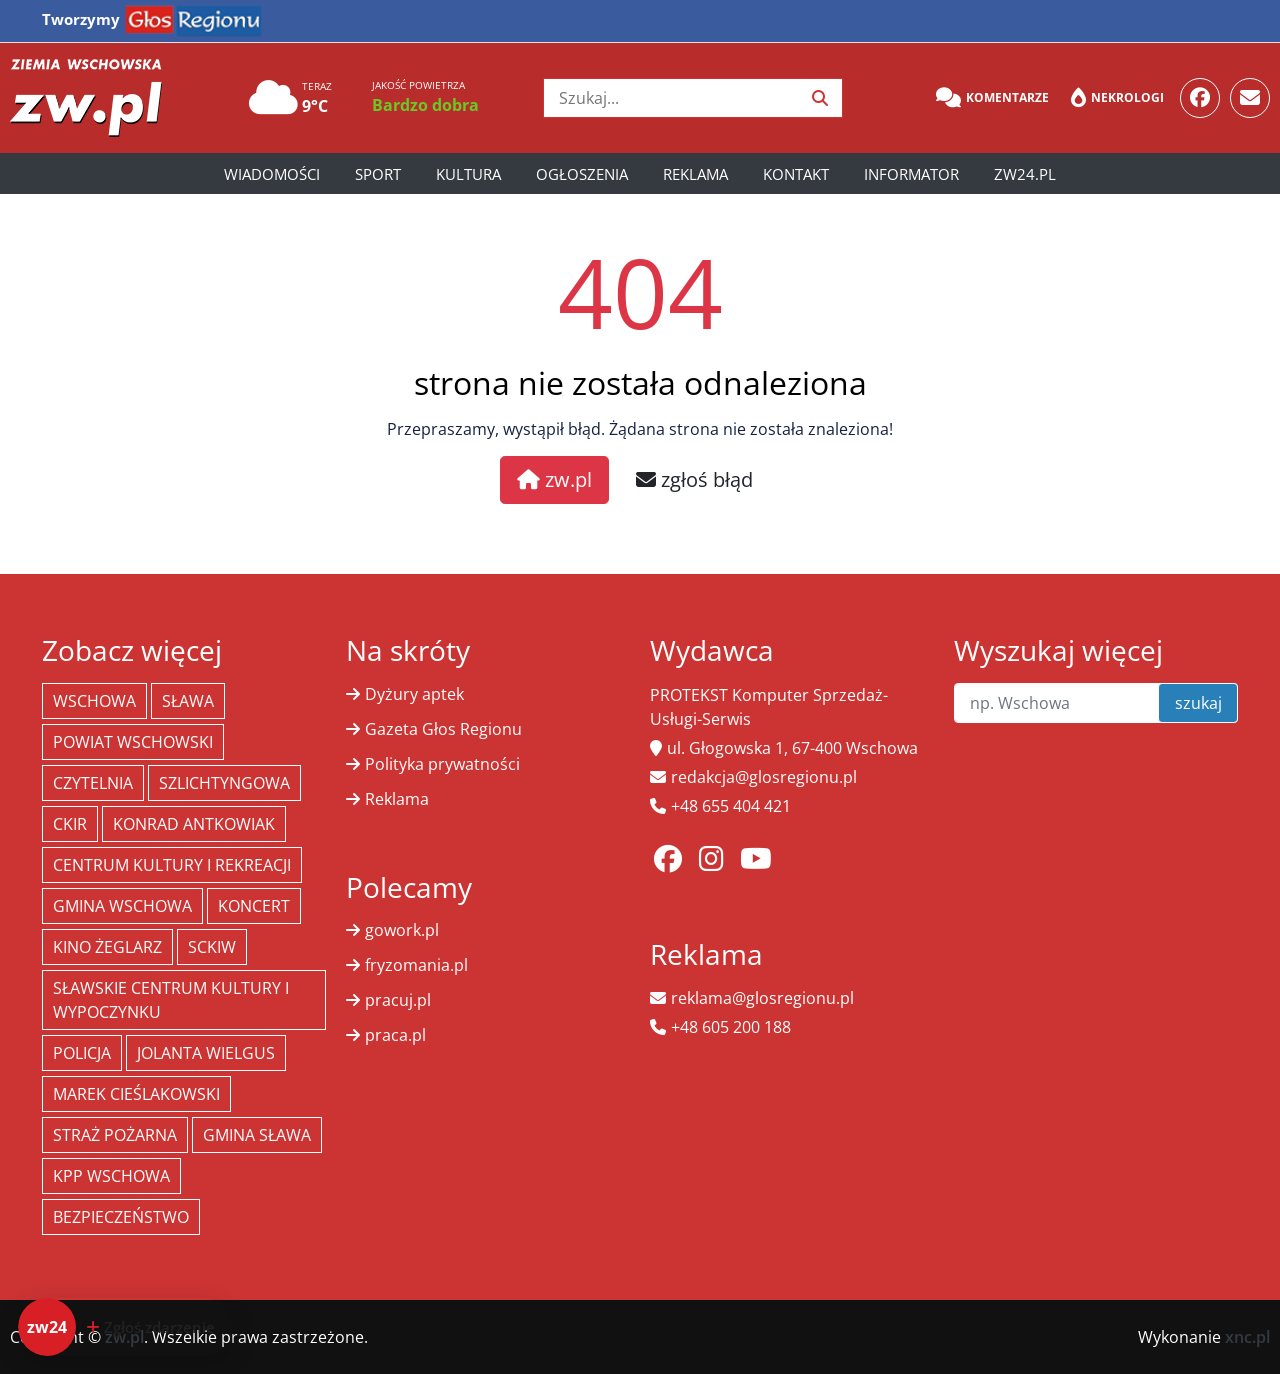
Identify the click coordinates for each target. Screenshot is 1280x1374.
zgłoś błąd (694, 479)
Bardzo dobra (425, 105)
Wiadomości (272, 174)
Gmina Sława (257, 1135)
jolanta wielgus (206, 1053)
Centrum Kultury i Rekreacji (172, 865)
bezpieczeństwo (121, 1217)
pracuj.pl (398, 1000)
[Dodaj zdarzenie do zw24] (125, 1327)
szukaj (1198, 703)
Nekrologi (1117, 98)
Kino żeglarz (107, 947)
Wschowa (94, 701)
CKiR (70, 824)
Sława (188, 701)
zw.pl (554, 479)
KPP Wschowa (111, 1176)
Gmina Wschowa (122, 906)
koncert (254, 906)
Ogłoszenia (582, 174)
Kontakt (796, 174)
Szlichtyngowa (224, 783)
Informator (911, 174)
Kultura (468, 174)
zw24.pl (1025, 174)
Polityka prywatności (442, 764)
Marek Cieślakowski (136, 1094)
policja (82, 1053)
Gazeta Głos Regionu (443, 729)
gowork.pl (402, 930)
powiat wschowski (133, 742)
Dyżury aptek (414, 694)
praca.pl (395, 1035)
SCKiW (212, 947)
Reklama (695, 174)
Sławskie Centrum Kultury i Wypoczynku (171, 1000)
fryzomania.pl (416, 965)
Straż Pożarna (115, 1135)
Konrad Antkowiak (194, 824)
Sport (378, 174)
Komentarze (992, 98)
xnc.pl (1247, 1337)
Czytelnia (93, 783)
